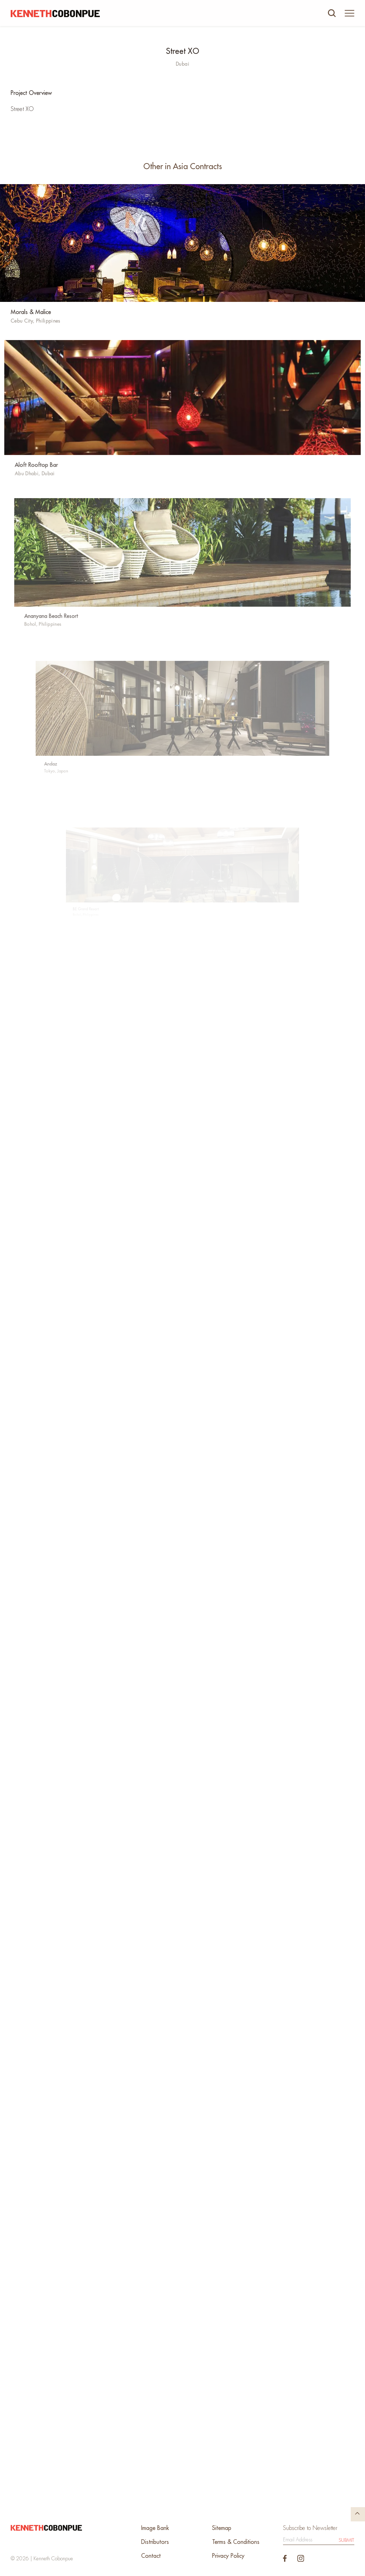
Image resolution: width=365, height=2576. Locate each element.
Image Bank (155, 2528)
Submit (346, 2540)
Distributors (155, 2542)
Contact (151, 2556)
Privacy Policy (228, 2556)
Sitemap (221, 2528)
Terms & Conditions (235, 2542)
